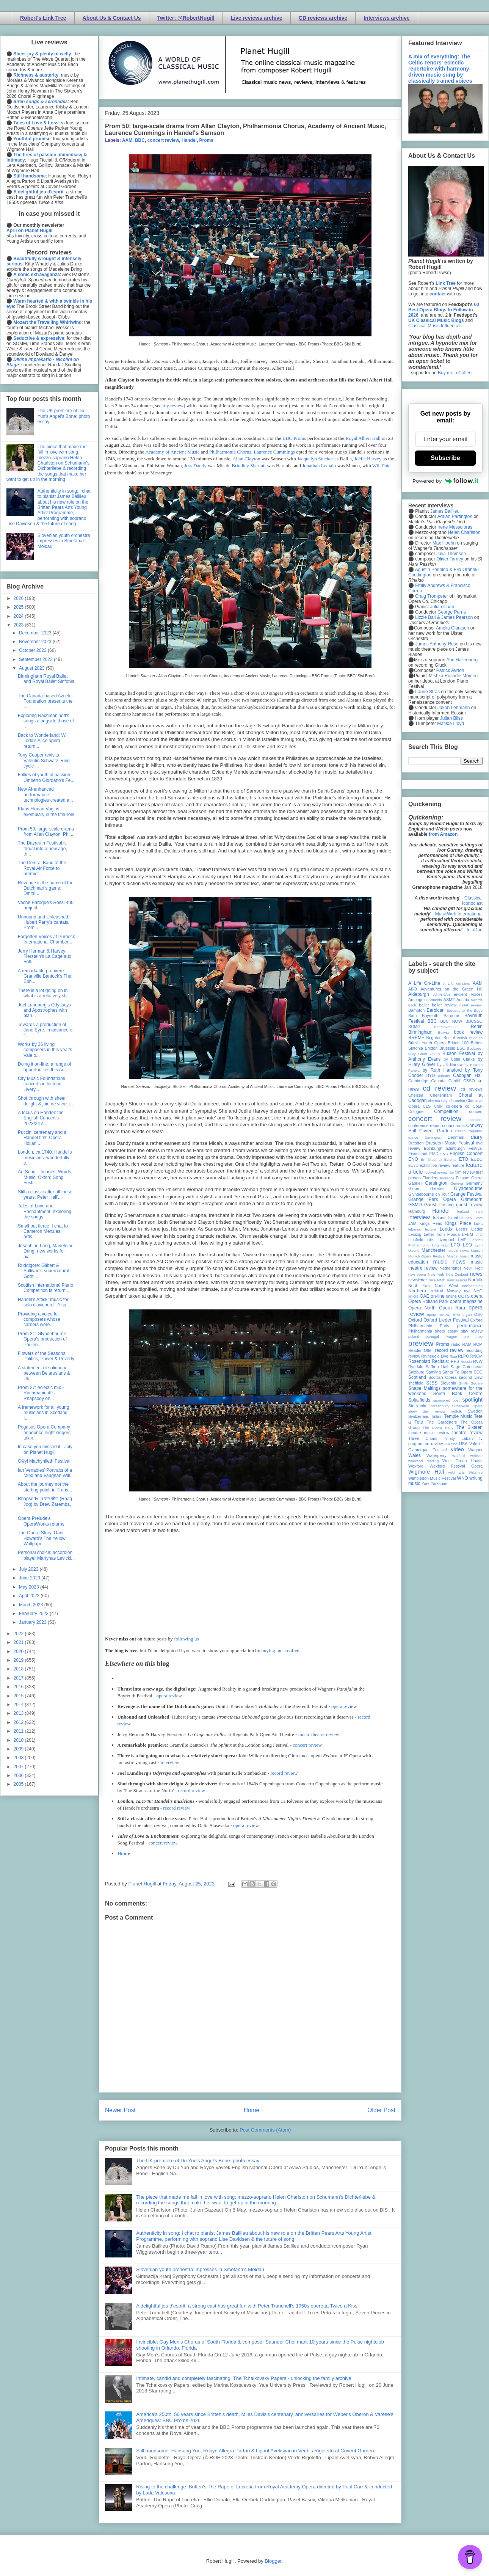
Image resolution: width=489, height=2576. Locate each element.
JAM (412, 1223)
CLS (427, 1106)
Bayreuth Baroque (440, 1015)
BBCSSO (474, 1021)
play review (472, 1331)
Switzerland (418, 1416)
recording (474, 1350)
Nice (432, 1280)
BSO (461, 1048)
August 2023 (32, 668)
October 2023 (33, 650)
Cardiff (454, 1080)
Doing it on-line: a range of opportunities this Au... (44, 1066)
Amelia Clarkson (452, 628)
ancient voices (468, 994)
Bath (412, 1015)
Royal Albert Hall (362, 438)
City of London (453, 1101)
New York (436, 1274)
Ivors (479, 1218)
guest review (469, 1204)
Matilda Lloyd (450, 723)
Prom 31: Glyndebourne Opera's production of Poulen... (42, 1339)
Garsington (436, 1183)
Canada (438, 1080)
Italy (468, 1218)
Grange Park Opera (432, 1199)
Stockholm (417, 1405)
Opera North (422, 1308)
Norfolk (475, 1280)
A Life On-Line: (456, 983)
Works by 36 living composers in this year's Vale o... (45, 1050)
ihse (479, 1211)
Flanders (431, 1178)
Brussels (447, 1048)
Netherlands (450, 1268)
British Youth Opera (426, 1043)
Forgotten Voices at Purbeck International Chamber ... (46, 939)
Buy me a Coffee (455, 372)
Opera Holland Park (428, 1301)
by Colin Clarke (459, 1059)
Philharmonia (420, 1331)
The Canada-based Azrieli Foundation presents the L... (45, 701)
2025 (19, 607)
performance (470, 1325)
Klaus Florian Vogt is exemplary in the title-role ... (46, 814)
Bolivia (443, 1032)
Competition (446, 1111)
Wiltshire (476, 1472)
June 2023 (30, 1578)
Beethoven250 (446, 1027)
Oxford (415, 1320)
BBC (140, 140)
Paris (444, 1325)
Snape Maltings (424, 1388)
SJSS (431, 1383)
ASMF (449, 999)
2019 (19, 1660)
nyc (467, 1291)
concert (476, 1111)
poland (413, 1336)
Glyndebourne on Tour (428, 1194)
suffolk (456, 1411)
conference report (424, 1125)
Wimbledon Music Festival (432, 1478)
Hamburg (416, 1211)
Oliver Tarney (449, 559)
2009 (19, 1749)
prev (479, 1336)
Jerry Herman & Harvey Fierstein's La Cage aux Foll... (44, 956)
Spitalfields (419, 1400)
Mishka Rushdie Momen (453, 675)
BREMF (416, 1037)
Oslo (478, 1314)
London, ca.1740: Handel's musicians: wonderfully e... (45, 1157)
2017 (19, 1678)
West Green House (462, 1460)
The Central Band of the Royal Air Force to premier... (42, 868)
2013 (19, 1713)
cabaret (444, 1076)
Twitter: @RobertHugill (186, 18)
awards (477, 1000)
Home (124, 1853)
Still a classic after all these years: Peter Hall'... (45, 1194)
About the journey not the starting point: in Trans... (45, 1487)
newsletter (417, 1280)
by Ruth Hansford (442, 1070)
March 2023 (31, 1604)
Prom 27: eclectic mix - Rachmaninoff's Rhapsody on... (41, 1393)
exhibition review (435, 1165)
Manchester (433, 1250)
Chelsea (415, 1095)
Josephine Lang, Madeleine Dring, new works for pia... (46, 1251)
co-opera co (457, 1106)
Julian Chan (442, 606)
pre (466, 1336)
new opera (417, 1274)
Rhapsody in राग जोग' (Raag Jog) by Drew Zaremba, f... (45, 1504)
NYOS (413, 1296)
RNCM (476, 1356)
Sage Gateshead (467, 1366)
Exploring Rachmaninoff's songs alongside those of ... (46, 721)
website (476, 1456)
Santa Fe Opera (457, 1372)
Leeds (446, 1229)
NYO (478, 1291)
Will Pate (381, 465)
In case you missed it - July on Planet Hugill (45, 1449)
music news (449, 1262)
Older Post (381, 2110)
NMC (441, 1280)
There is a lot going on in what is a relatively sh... (44, 993)
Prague (451, 1336)
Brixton (431, 1048)
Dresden (416, 1143)
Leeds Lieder (469, 1229)
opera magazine (466, 1301)
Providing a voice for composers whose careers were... (39, 1319)
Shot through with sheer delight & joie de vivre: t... (46, 1101)
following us (186, 1639)
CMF (438, 1106)
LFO (479, 1234)
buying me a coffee (280, 1650)
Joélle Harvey (368, 459)
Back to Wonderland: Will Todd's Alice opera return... (43, 741)
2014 (19, 1704)
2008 (19, 1757)
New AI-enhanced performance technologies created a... (45, 794)
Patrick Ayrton (450, 670)
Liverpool (445, 1239)
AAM (127, 140)
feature (457, 1165)
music (464, 1256)
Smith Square (471, 1383)
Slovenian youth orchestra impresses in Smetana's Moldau (200, 2269)
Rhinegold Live (434, 1356)
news (476, 1274)
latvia (478, 1223)
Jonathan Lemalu (319, 465)
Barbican (435, 1010)
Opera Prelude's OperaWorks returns (41, 1521)
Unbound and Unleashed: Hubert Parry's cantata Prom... (43, 922)
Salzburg (416, 1372)
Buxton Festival (458, 1053)
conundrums (453, 1125)
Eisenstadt (417, 1153)
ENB (444, 1154)
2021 (19, 1642)
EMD (434, 1153)
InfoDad (475, 929)
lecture (430, 1229)
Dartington (433, 1137)
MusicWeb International (459, 914)
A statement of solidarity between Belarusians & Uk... (44, 1373)
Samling (433, 1372)
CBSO (469, 1080)
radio (455, 1344)
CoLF (478, 1106)
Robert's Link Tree (43, 18)
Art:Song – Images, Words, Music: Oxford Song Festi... (45, 1177)
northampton (472, 1286)
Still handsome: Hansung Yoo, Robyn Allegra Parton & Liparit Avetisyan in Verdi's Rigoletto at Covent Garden (255, 2451)
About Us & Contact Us (112, 18)
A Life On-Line (424, 983)
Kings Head (430, 1223)
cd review (439, 1088)
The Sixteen (469, 1427)
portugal (432, 1336)
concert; (476, 1120)
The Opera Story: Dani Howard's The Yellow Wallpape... (42, 1538)
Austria (462, 999)
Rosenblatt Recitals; (428, 1361)
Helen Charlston (464, 532)
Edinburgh (433, 1148)
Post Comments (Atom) (265, 2130)
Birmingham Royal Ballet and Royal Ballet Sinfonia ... (46, 681)
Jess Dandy (195, 465)
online (451, 1296)
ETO (463, 1159)
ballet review (444, 1005)
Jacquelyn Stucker (315, 459)
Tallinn (437, 1416)
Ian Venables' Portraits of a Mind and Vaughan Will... (46, 1473)
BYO (430, 1075)
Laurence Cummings (274, 452)
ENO (413, 1159)
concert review (163, 140)
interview (170, 1762)
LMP (462, 1239)
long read (440, 1245)
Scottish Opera (442, 1377)
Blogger (273, 2561)
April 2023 (30, 1595)
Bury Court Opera (424, 1054)
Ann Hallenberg (462, 659)
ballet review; (471, 1005)
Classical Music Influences (435, 325)
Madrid (413, 1250)
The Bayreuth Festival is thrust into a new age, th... (42, 848)
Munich (477, 1250)
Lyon (479, 1245)
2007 (19, 1766)
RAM (466, 1344)
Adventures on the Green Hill (451, 989)
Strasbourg (440, 1406)
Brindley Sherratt (249, 465)
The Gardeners (442, 1422)
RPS (455, 1361)
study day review (426, 1411)
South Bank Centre (458, 1393)
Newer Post (120, 2110)
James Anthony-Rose (436, 644)
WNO (462, 1478)
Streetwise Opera (467, 1406)
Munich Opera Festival (426, 1256)
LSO (467, 1245)
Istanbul (455, 1217)
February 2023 (34, 1613)
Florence (447, 1178)
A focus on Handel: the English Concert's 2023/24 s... (41, 1118)
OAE (424, 1296)
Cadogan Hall (468, 1075)
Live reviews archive (256, 18)
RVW (478, 1361)
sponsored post (446, 1400)
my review (173, 405)
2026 (19, 598)
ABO (412, 989)
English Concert (466, 1153)
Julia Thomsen (451, 553)
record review (284, 1773)
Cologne (415, 1111)
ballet (424, 1005)
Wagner (476, 1449)
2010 (19, 1740)
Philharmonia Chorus (230, 452)
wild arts (456, 1472)
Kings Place (458, 1223)
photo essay (446, 1331)
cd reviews (472, 1089)
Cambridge (418, 1080)
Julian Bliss (451, 718)
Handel (189, 140)
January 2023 (33, 1622)
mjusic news (458, 1250)
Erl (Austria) (431, 1159)
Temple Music (458, 1416)
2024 (19, 616)
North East (419, 1285)
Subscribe (445, 458)
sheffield (415, 1383)
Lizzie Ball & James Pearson (444, 617)
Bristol (449, 1037)
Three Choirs (422, 1438)
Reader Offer (420, 1350)
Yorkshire (439, 1483)
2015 (19, 1695)
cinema (434, 1101)
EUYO (413, 1165)
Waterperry (436, 1455)
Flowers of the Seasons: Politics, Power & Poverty (46, 1356)
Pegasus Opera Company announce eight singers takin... (44, 1432)
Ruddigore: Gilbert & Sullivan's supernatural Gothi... (43, 1271)
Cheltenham (441, 1095)
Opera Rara (452, 1308)
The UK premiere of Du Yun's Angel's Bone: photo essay (197, 2160)
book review (468, 1032)
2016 (19, 1686)
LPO (455, 1245)
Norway (454, 1291)
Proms (206, 140)
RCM (478, 1344)
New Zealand (457, 1274)
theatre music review (428, 1432)
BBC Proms (294, 438)
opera (477, 1296)
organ (467, 1314)
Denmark (456, 1137)
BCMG (414, 1026)
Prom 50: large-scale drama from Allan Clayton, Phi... (46, 831)
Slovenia (448, 1383)
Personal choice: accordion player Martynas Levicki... (46, 1555)
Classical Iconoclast (472, 900)
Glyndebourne (468, 1188)
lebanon (414, 1229)
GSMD (415, 1204)
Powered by (445, 481)
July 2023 (29, 1569)
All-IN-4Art (441, 994)
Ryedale (415, 1366)
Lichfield (415, 1239)
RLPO (463, 1356)
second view (471, 1377)
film (451, 1172)
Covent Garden (435, 1130)
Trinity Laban (458, 1438)
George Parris (451, 612)
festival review (436, 1172)
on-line (437, 1296)
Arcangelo (417, 999)
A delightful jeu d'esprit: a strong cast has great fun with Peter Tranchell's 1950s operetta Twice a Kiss (246, 2306)
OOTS (464, 1296)
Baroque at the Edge (465, 1010)
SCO (478, 1372)
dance (413, 1137)
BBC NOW (451, 1021)
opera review (169, 1695)
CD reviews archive (323, 18)
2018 (19, 1669)
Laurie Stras (427, 691)
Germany (474, 1183)
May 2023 (29, 1587)
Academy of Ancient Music (172, 452)
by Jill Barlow (450, 1064)
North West (446, 1285)
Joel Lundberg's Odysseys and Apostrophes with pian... (44, 1010)
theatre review (467, 1432)
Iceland (463, 1211)
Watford (458, 1456)
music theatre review (318, 1734)
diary (477, 1137)
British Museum (470, 1038)
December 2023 (36, 633)
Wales (414, 1455)
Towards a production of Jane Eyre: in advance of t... (46, 1030)
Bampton (416, 1010)
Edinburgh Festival (464, 1148)
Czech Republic (469, 1131)
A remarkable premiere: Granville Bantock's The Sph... (44, 976)
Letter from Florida (442, 1234)
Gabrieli (415, 1183)
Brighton (433, 1037)
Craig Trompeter (431, 596)
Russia (466, 1361)
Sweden (475, 1411)
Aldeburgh (418, 994)
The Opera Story (438, 1427)
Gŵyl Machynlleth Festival (44, 1461)
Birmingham (420, 1032)
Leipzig (414, 1234)
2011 (19, 1731)
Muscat (452, 1256)
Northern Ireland (426, 1290)
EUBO (477, 1159)
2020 (19, 1651)
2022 (19, 1633)
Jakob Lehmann (453, 707)
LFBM (467, 1234)
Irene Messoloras (454, 527)
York (425, 1483)
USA (463, 1443)
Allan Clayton (246, 459)
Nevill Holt (473, 1268)
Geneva (456, 1183)
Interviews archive (386, 18)
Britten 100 (458, 1043)
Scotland (417, 1377)
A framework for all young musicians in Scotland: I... (43, 1413)
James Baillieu (444, 511)
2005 (19, 1784)
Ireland (439, 1217)
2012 (19, 1722)
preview (420, 1343)
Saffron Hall (437, 1366)
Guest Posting (439, 1204)
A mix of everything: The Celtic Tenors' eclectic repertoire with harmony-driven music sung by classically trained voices (440, 68)
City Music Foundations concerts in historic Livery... (41, 1084)
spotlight (472, 1400)
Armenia (435, 1000)
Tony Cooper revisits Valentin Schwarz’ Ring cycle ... (44, 760)
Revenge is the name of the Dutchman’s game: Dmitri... (46, 888)
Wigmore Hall (426, 1472)
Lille (430, 1240)
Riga (453, 1356)
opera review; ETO (443, 1314)
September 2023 (36, 659)
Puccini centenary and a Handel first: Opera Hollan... (42, 1138)
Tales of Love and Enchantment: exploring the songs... (44, 1211)
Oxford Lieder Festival (446, 1320)
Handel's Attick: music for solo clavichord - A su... (44, 1302)
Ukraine (451, 1444)
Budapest (475, 1048)
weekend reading (423, 1461)
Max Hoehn (444, 543)
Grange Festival (466, 1194)
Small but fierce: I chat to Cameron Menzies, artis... (43, 1231)
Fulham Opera (469, 1178)
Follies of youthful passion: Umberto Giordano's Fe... (46, 777)
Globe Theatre (426, 1188)
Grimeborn (472, 1199)
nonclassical (457, 1280)
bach (412, 1005)
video (457, 1449)
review (414, 1356)
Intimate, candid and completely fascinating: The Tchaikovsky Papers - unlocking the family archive (243, 2378)
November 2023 (36, 641)
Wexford (415, 1466)
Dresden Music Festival (450, 1143)
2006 (19, 1775)
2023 (19, 625)
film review (465, 1172)
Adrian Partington (454, 516)
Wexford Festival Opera (456, 1466)
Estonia (450, 1159)
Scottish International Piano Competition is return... (45, 1288)
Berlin (477, 1026)
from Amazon (443, 834)
